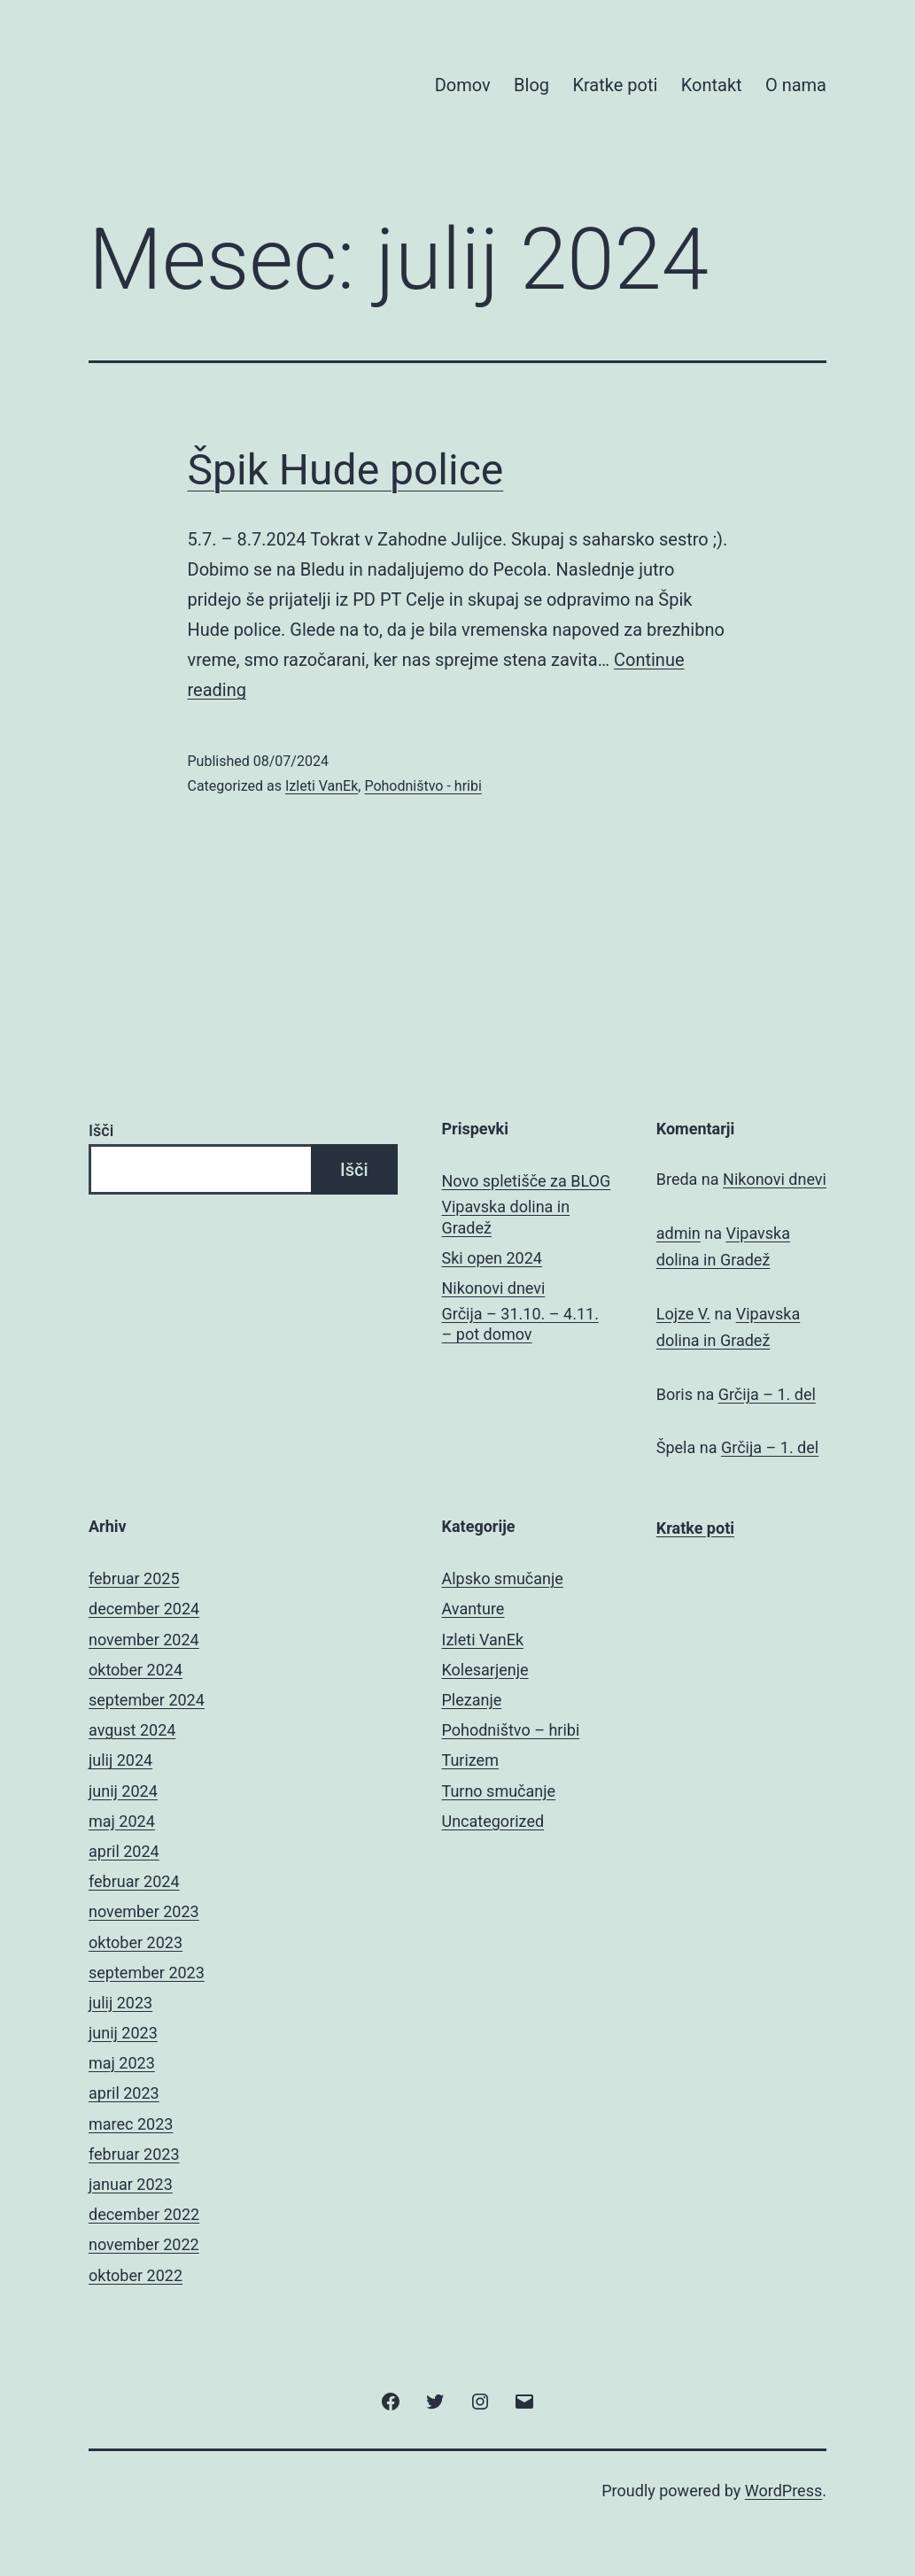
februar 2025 (134, 1578)
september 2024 (147, 1699)
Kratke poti (614, 85)
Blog (531, 85)
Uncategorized (493, 1821)
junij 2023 (123, 2032)
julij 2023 (120, 2002)
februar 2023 (134, 2154)
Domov (463, 85)
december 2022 (144, 2214)
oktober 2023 (135, 1942)
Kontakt (711, 85)
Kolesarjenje (485, 1669)
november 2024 (144, 1639)
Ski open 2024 (492, 1258)
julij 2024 (120, 1760)
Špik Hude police (346, 470)
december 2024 (144, 1608)
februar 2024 (134, 1881)
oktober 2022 (135, 2275)
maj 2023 (122, 2063)
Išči (101, 1130)
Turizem (470, 1760)
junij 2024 (123, 1791)
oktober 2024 (135, 1669)
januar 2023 (131, 2184)
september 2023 (147, 1972)
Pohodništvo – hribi (511, 1730)
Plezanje (472, 1699)
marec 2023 (131, 2124)
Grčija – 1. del (767, 1394)
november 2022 (144, 2244)
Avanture (473, 1608)
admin (678, 1233)
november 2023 (144, 1911)
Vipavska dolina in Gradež (506, 1216)
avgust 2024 (132, 1730)
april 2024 (124, 1851)
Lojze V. (683, 1313)
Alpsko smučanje (502, 1578)
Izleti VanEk (321, 785)
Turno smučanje (499, 1791)
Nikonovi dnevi (494, 1288)
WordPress (783, 2490)
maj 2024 (122, 1821)
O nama (795, 85)
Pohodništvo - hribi (422, 785)
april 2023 (124, 2093)
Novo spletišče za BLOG (526, 1181)
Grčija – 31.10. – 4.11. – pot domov (520, 1323)
